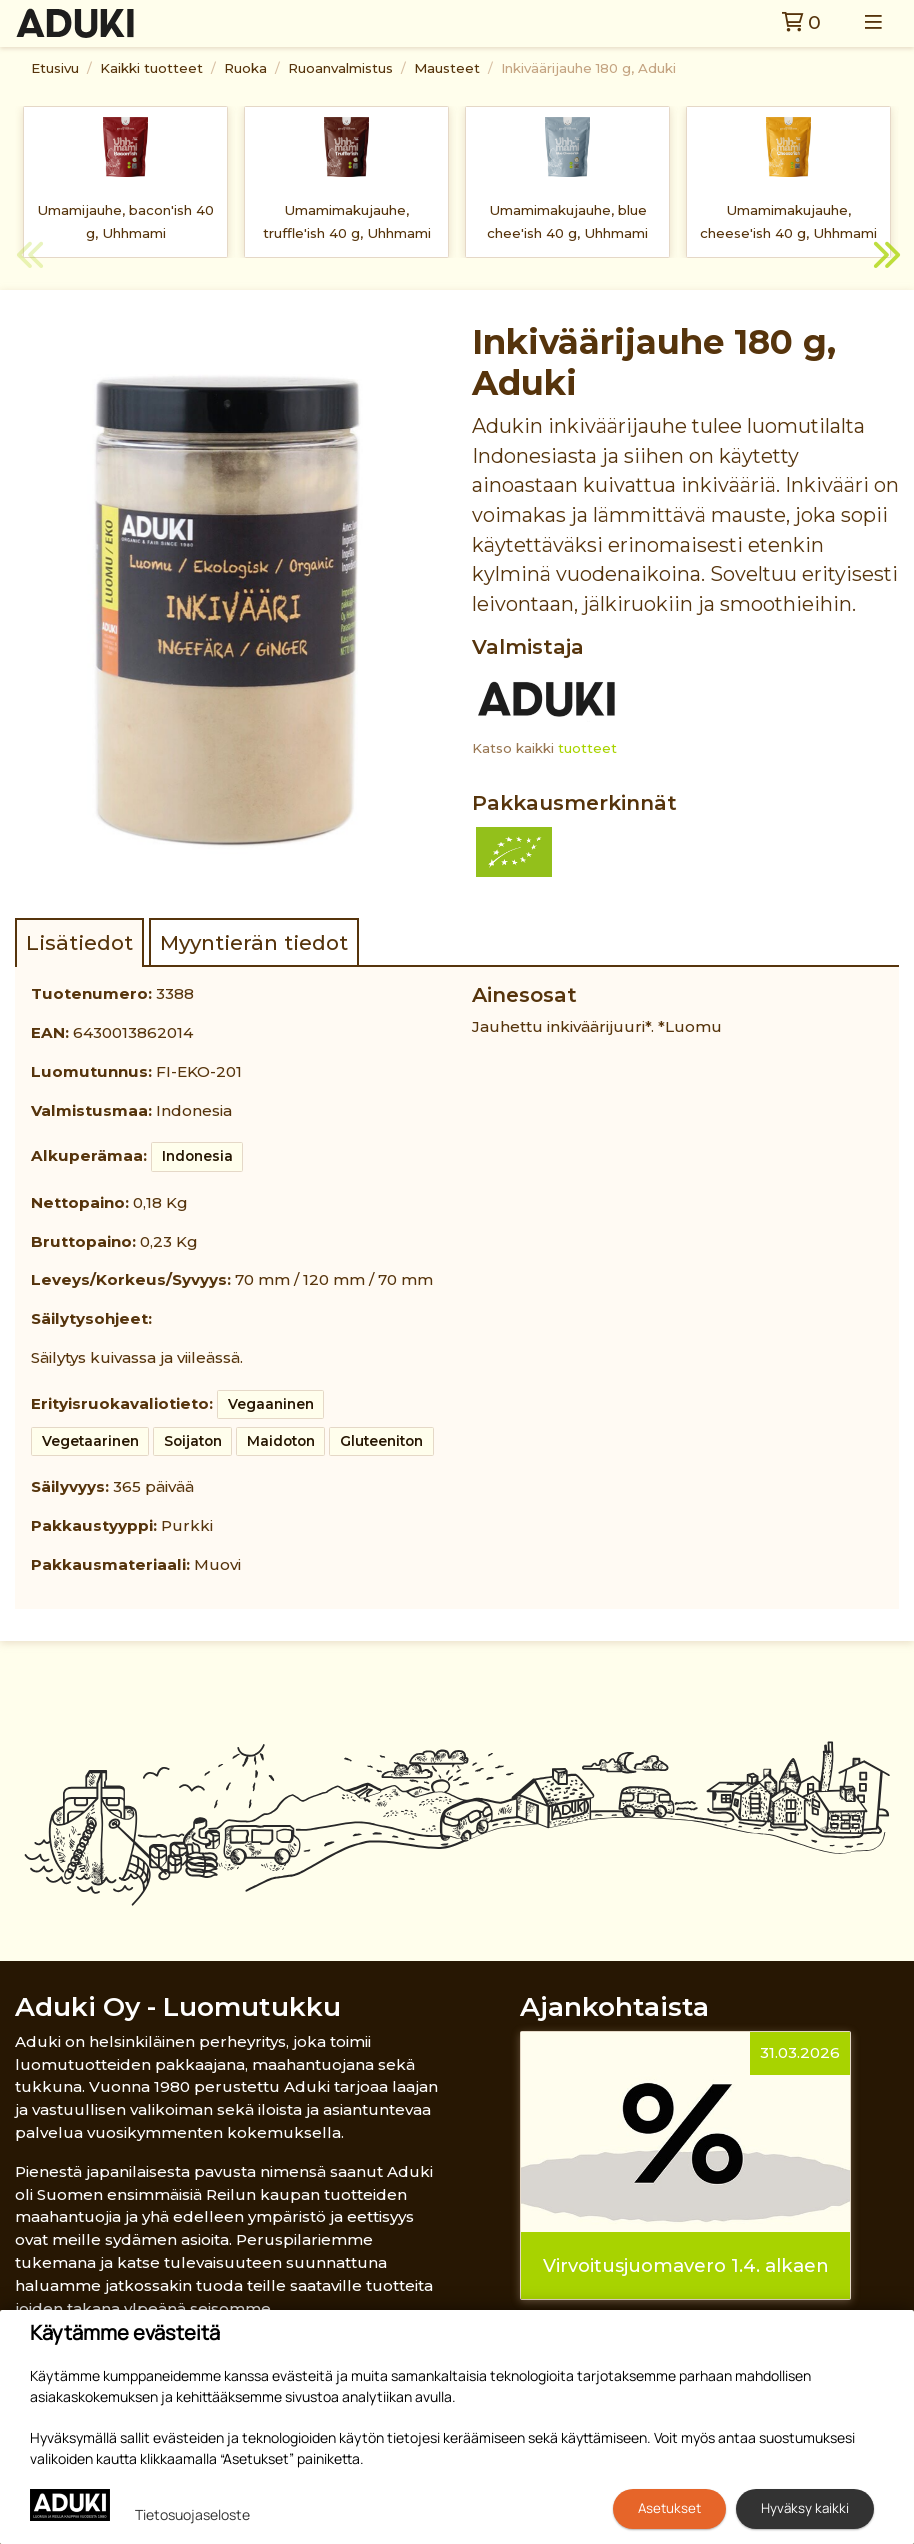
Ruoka (245, 68)
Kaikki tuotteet (151, 68)
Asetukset (669, 2508)
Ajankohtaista (614, 2006)
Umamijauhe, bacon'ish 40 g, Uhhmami (125, 221)
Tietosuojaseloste (192, 2514)
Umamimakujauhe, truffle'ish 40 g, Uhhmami (347, 221)
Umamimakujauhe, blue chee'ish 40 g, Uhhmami (567, 221)
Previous (30, 258)
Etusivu (55, 68)
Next (884, 258)
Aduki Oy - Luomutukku (178, 2006)
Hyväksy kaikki (805, 2508)
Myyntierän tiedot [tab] (254, 942)
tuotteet (587, 748)
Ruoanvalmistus (340, 68)
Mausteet (447, 68)
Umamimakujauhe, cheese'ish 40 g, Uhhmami (788, 221)
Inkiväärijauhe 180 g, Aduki (588, 68)
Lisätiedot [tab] (79, 942)
